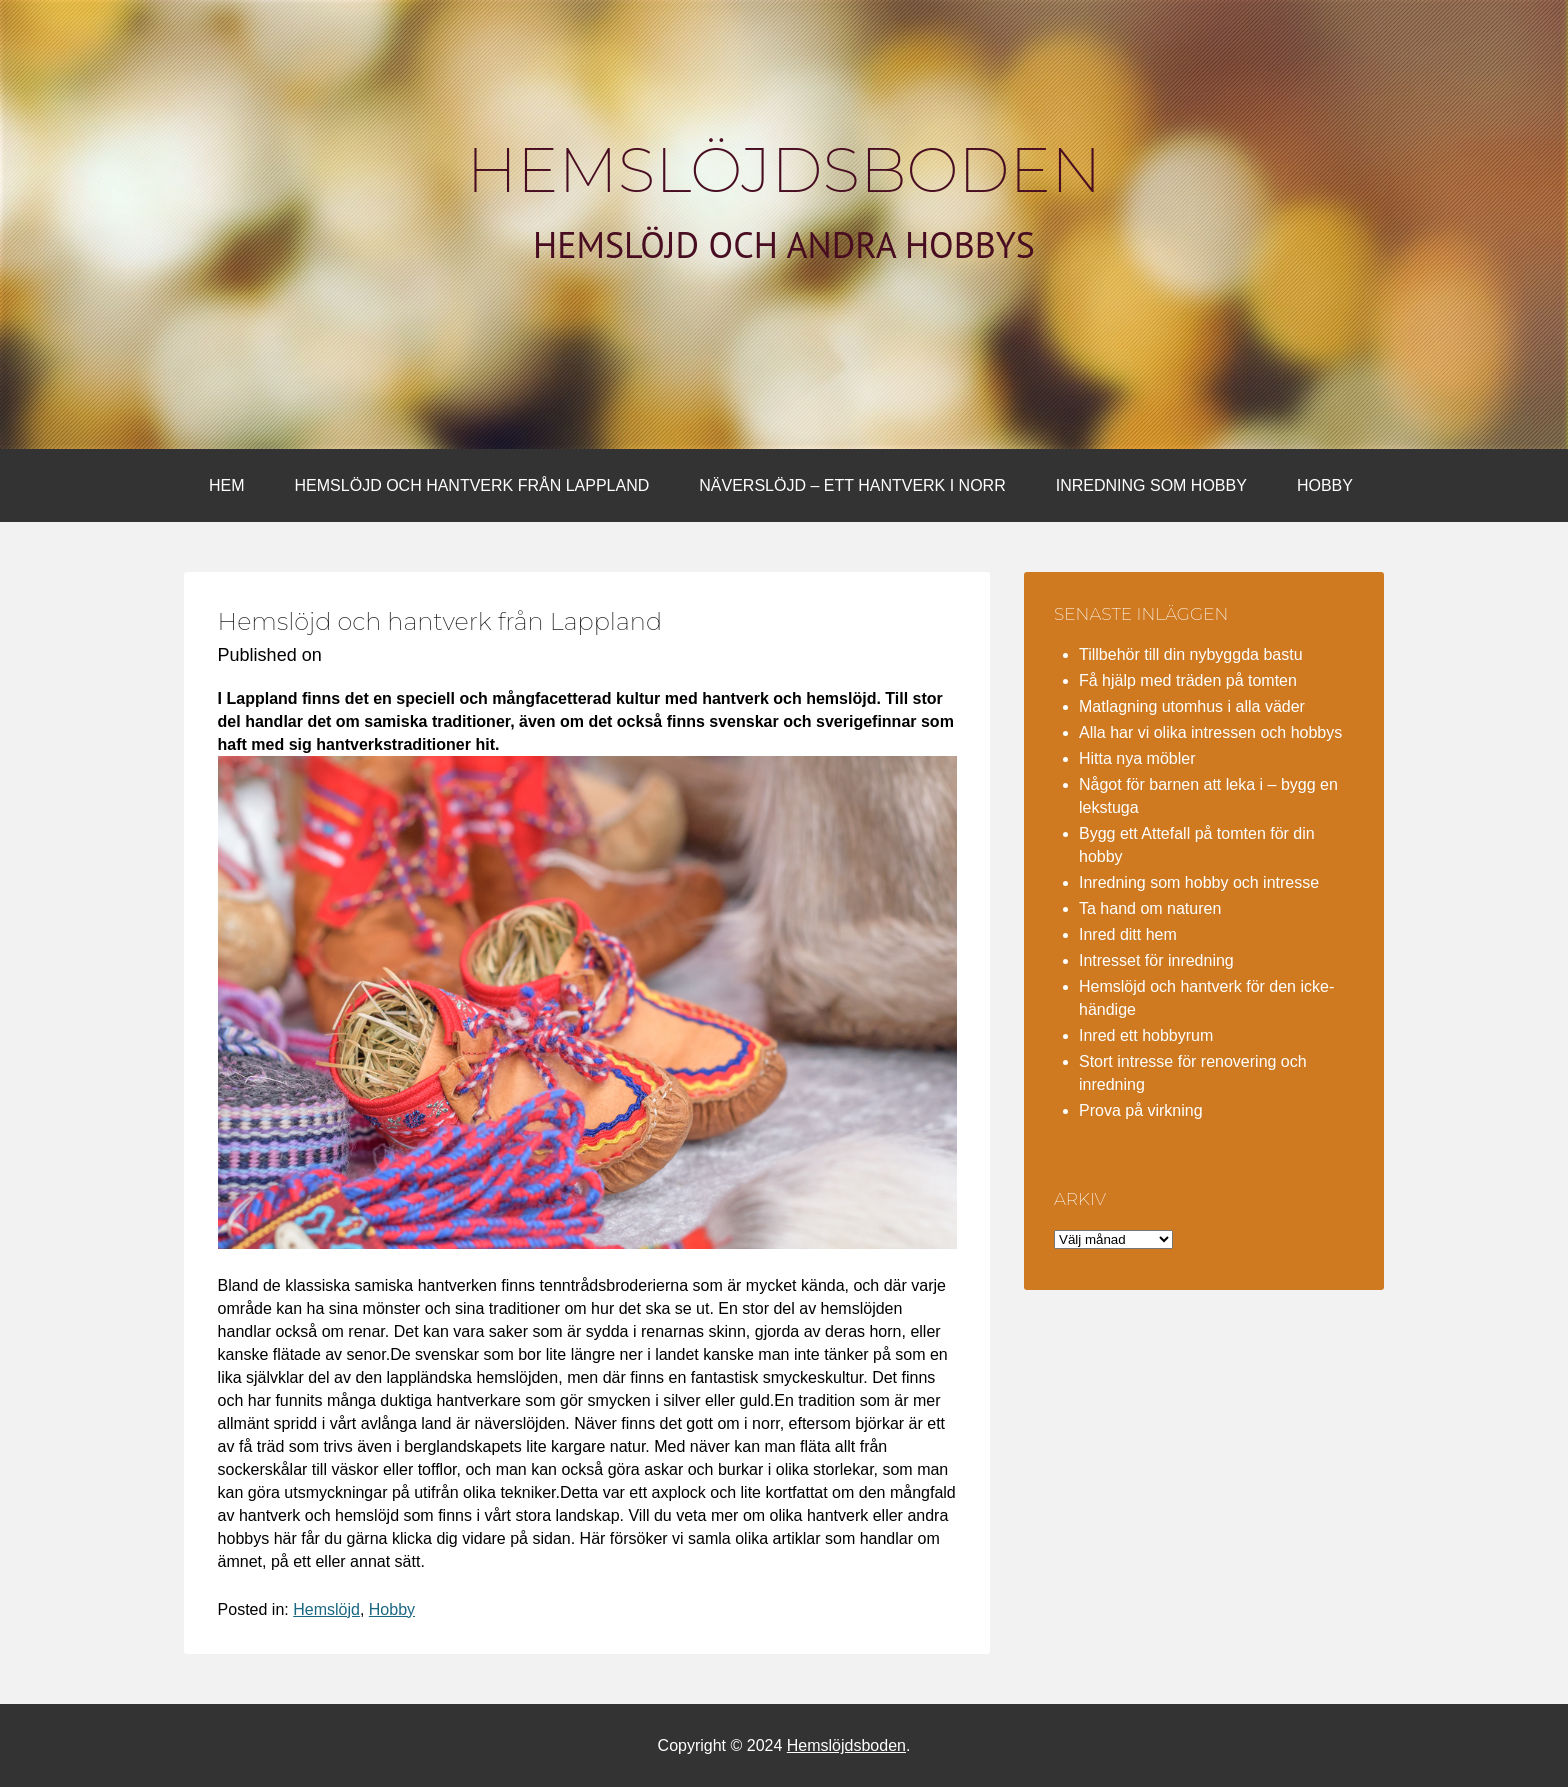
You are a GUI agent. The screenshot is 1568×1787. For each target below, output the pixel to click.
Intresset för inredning (1156, 960)
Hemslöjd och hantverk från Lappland (472, 485)
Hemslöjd (326, 1609)
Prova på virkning (1141, 1110)
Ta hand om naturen (1150, 908)
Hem (227, 485)
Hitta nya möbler (1137, 758)
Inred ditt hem (1128, 934)
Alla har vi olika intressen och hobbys (1210, 732)
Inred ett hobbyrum (1146, 1035)
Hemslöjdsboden (784, 170)
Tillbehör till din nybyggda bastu (1191, 654)
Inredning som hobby (1151, 485)
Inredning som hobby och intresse (1199, 882)
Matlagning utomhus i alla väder (1192, 706)
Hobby (1325, 485)
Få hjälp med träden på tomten (1188, 680)
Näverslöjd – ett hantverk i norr (852, 485)
